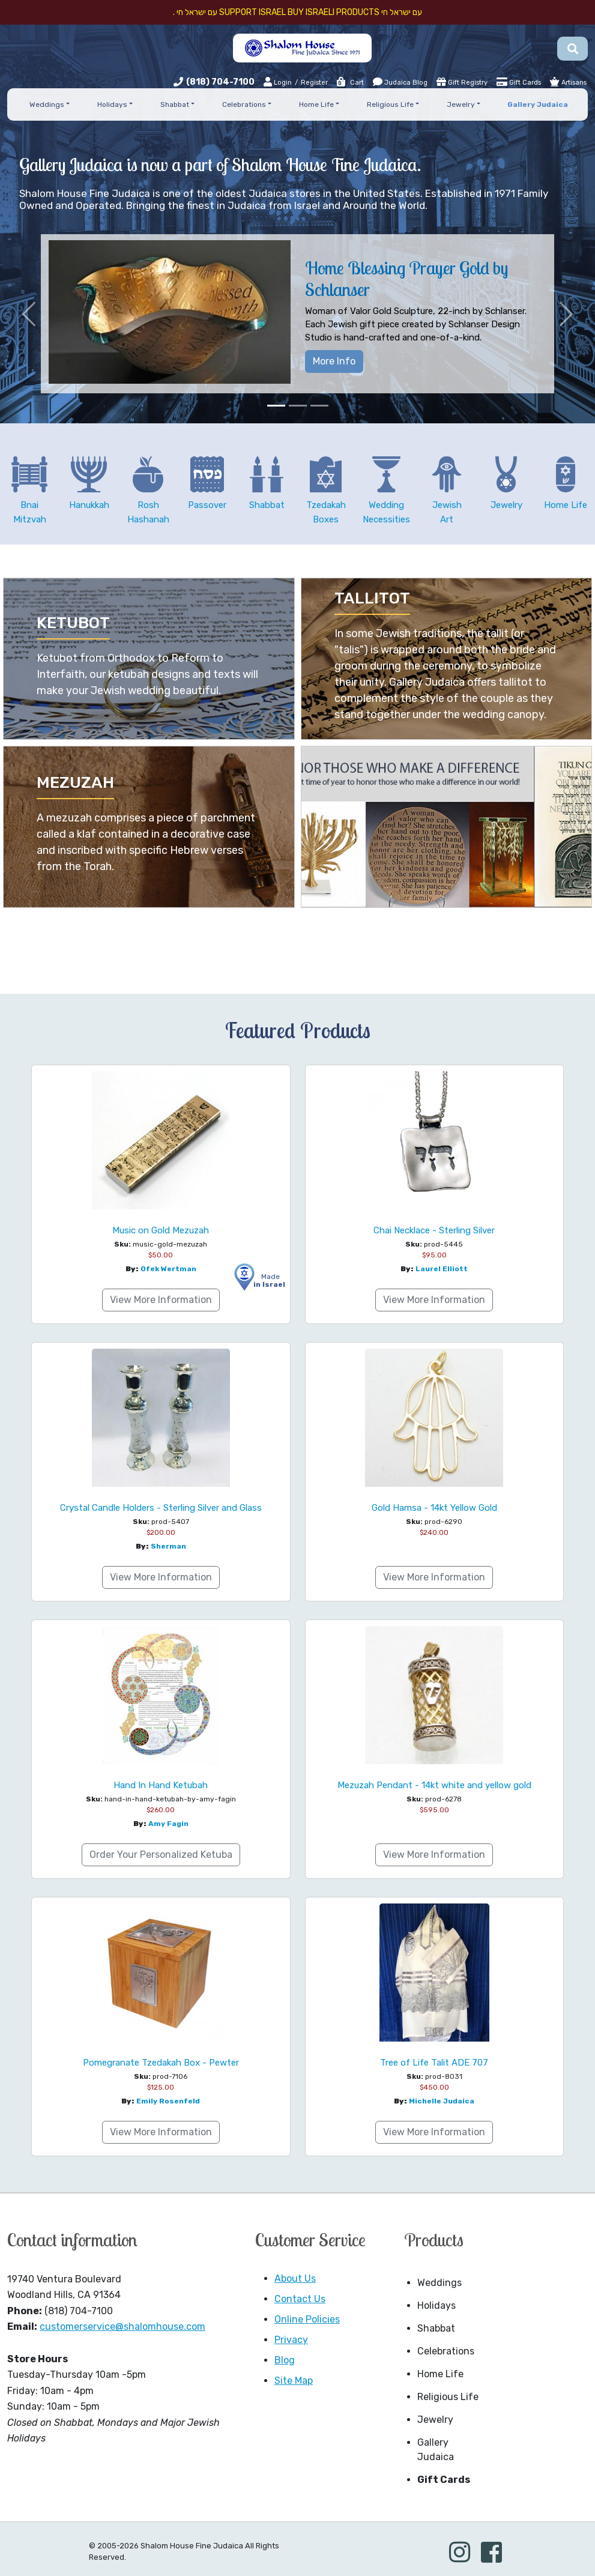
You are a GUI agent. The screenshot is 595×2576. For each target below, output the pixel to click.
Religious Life (448, 2396)
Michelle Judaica (441, 2101)
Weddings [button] (46, 104)
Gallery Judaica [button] (537, 104)
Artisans (568, 81)
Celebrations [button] (244, 104)
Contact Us (299, 2299)
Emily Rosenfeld (168, 2101)
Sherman (168, 1546)
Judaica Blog (400, 81)
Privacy (291, 2339)
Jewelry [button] (461, 104)
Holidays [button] (112, 104)
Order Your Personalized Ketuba (160, 1854)
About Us (295, 2278)
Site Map (293, 2380)
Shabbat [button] (174, 104)
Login (278, 81)
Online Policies (307, 2319)
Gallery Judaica (435, 2450)
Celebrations (445, 2351)
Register (314, 82)
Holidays (436, 2305)
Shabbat (436, 2328)
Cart (350, 82)
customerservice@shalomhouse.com (122, 2326)
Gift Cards (519, 81)
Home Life (440, 2374)
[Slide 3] (319, 406)
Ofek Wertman (168, 1269)
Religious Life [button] (390, 104)
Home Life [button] (316, 104)
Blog (284, 2360)
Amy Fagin (168, 1823)
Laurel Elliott (441, 1269)
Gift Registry (462, 81)
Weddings (439, 2282)
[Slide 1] (276, 406)
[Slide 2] (298, 406)
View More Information (161, 1299)
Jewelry (435, 2419)
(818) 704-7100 (220, 82)
